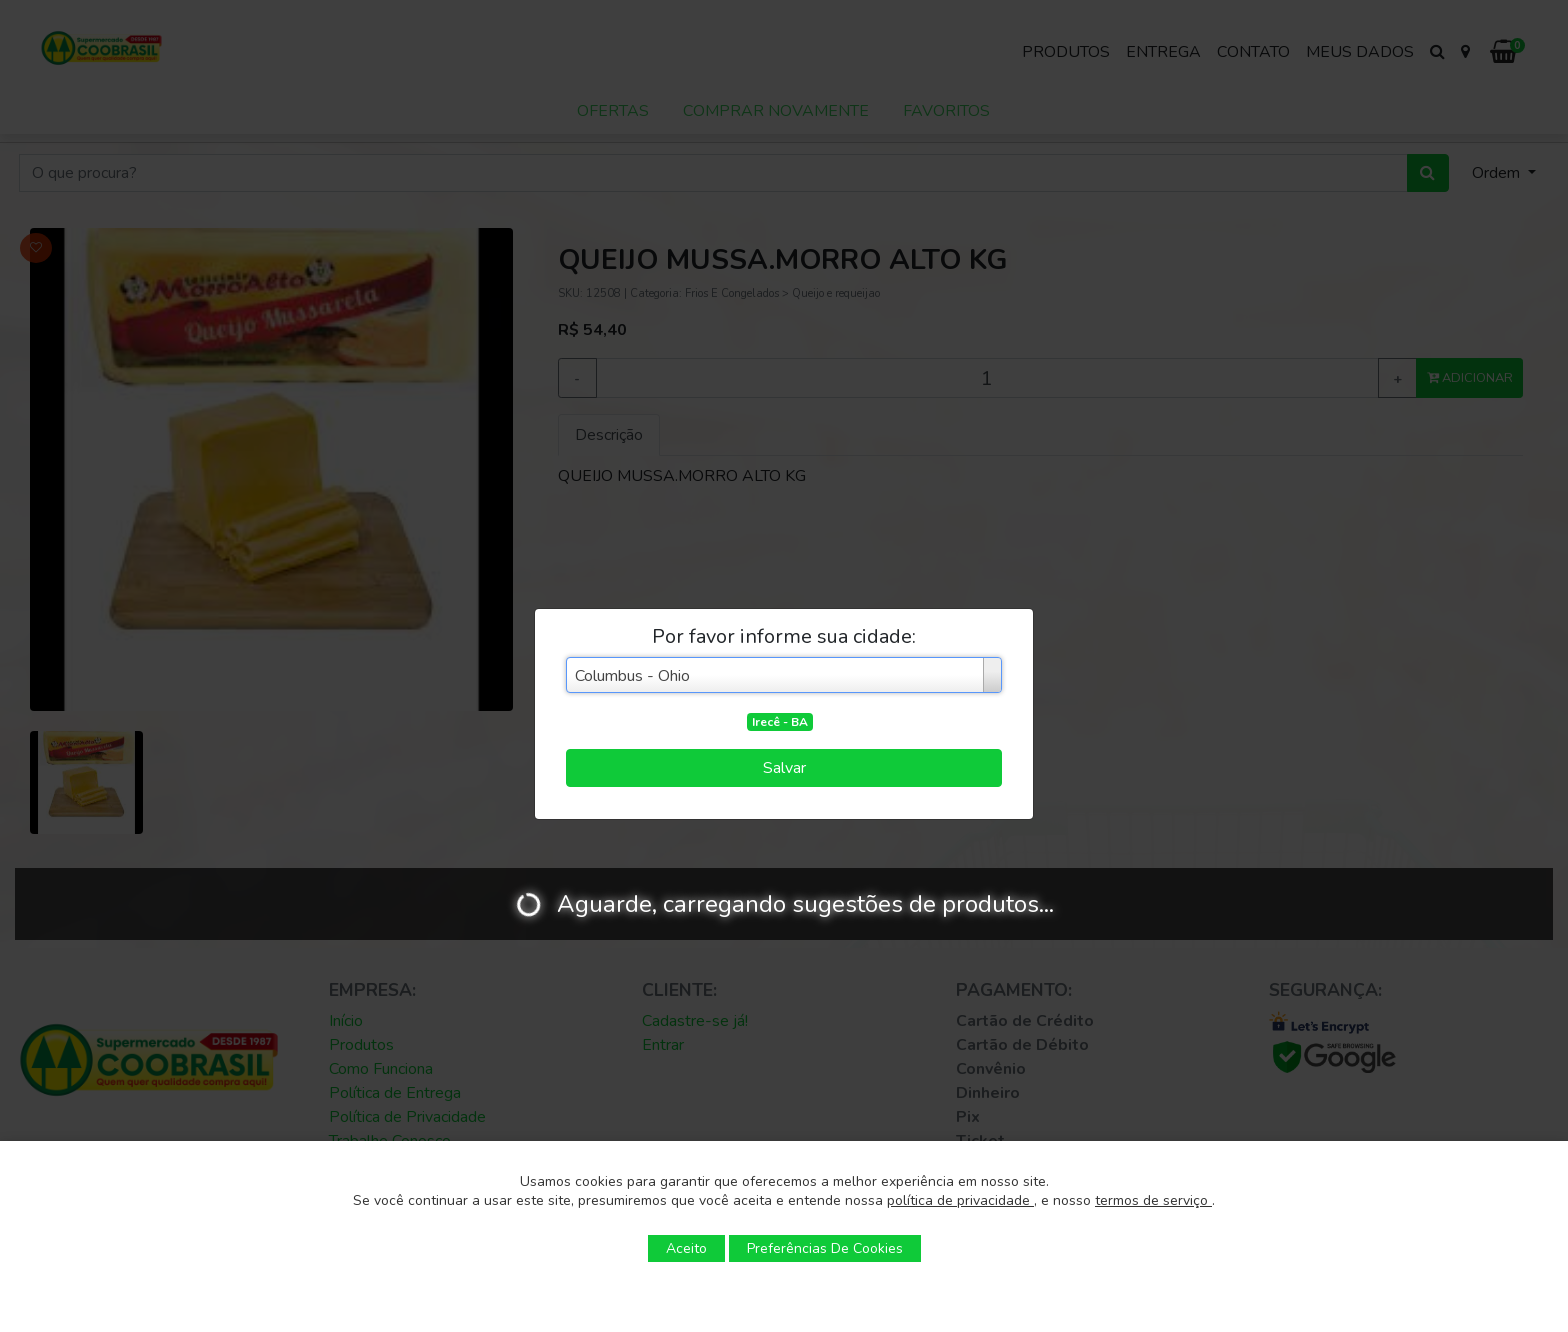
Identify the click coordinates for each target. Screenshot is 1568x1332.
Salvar (784, 768)
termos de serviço (1153, 1200)
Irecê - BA (780, 722)
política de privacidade (960, 1200)
